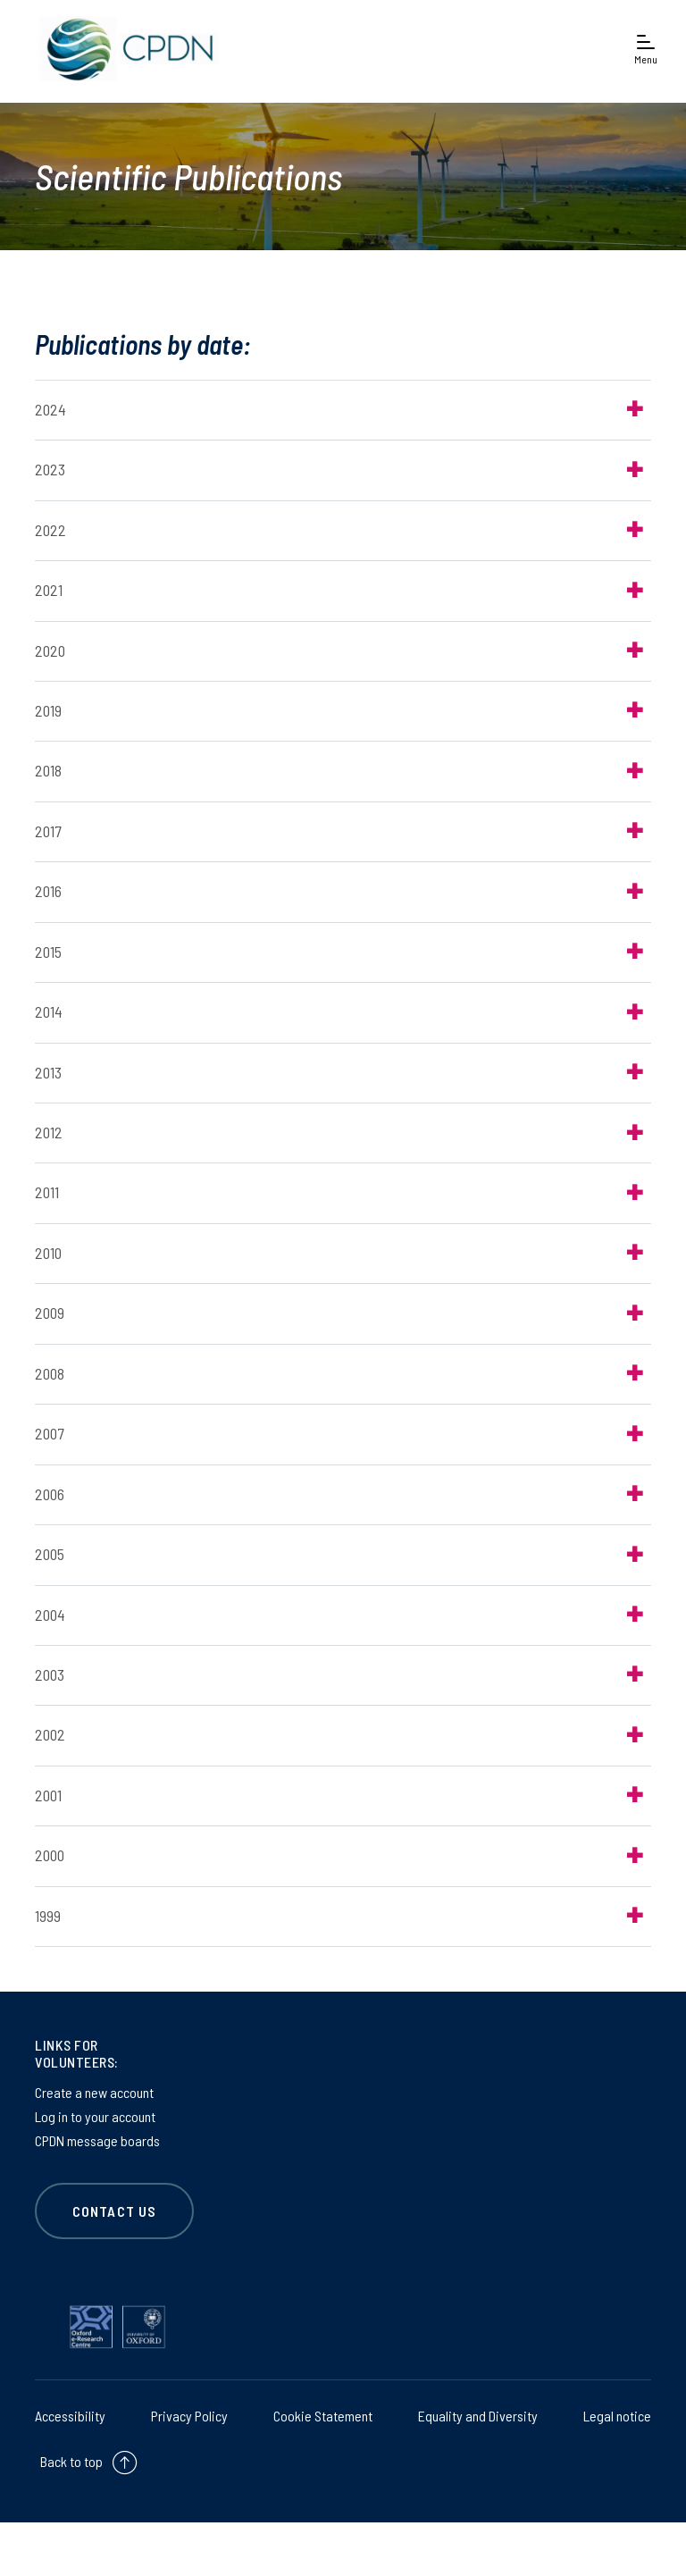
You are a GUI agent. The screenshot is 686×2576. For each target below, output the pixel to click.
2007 (49, 1433)
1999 (48, 1916)
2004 (50, 1614)
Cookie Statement (322, 2415)
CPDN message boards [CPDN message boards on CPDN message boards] (97, 2140)
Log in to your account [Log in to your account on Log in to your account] (95, 2116)
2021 (49, 590)
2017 (48, 831)
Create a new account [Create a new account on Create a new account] (94, 2092)
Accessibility (70, 2415)
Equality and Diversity (478, 2415)
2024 (50, 409)
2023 (50, 469)
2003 (49, 1674)
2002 (50, 1734)
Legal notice (617, 2415)
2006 (49, 1494)
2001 (48, 1795)
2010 (48, 1253)
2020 (50, 650)
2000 (49, 1855)
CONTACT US (114, 2211)
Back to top (71, 2461)
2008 (49, 1373)
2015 (48, 951)
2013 (48, 1072)
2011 (47, 1192)
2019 (48, 710)
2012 (49, 1132)
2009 (49, 1312)
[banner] (125, 48)
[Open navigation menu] (646, 49)
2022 (50, 530)
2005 (49, 1554)
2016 (48, 891)
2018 (48, 770)
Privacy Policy (189, 2415)
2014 (49, 1011)
